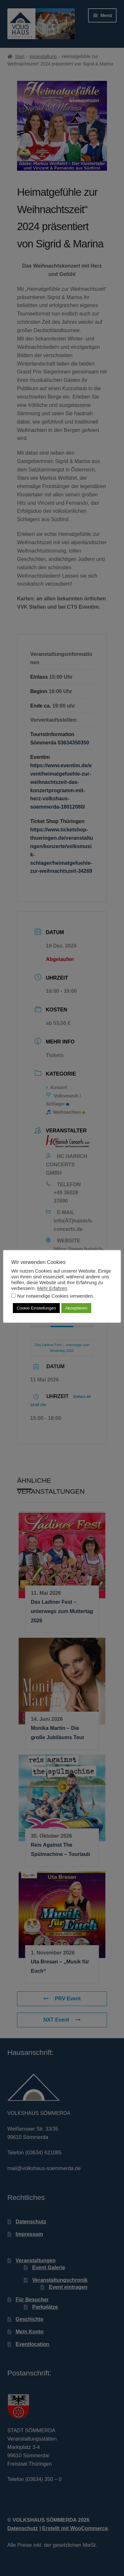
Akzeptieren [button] (76, 1308)
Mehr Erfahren (52, 1288)
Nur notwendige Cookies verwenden (55, 1296)
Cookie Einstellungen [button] (36, 1308)
